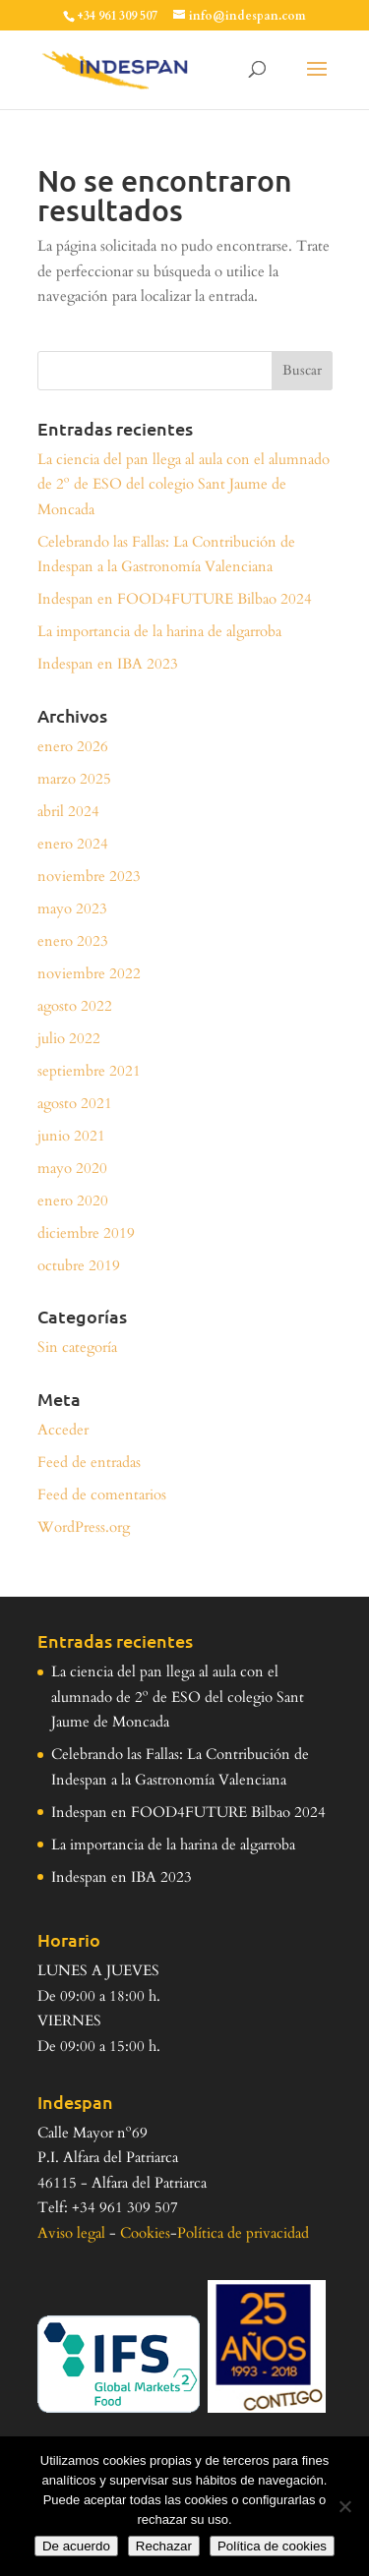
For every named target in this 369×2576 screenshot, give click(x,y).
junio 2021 (71, 1135)
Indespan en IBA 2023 (107, 663)
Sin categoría (77, 1347)
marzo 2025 (74, 779)
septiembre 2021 (89, 1071)
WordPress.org (83, 1527)
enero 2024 (72, 843)
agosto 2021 (74, 1103)
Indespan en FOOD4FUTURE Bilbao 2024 (174, 599)
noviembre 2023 (89, 876)
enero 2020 (72, 1200)
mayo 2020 (72, 1168)
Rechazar (164, 2546)
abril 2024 (68, 811)
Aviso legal (71, 2233)
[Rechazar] (344, 2506)
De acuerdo (76, 2546)
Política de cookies (272, 2546)
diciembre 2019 (86, 1233)
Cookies (145, 2233)
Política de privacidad (243, 2233)
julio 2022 (68, 1038)
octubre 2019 (78, 1265)
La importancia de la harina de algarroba (159, 631)
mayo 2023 (72, 908)
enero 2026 (72, 746)
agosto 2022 (74, 1006)
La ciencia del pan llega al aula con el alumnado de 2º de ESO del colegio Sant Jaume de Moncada (183, 484)
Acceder (63, 1429)
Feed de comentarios (101, 1494)
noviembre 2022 (89, 973)
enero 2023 (72, 941)
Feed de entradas (89, 1462)
